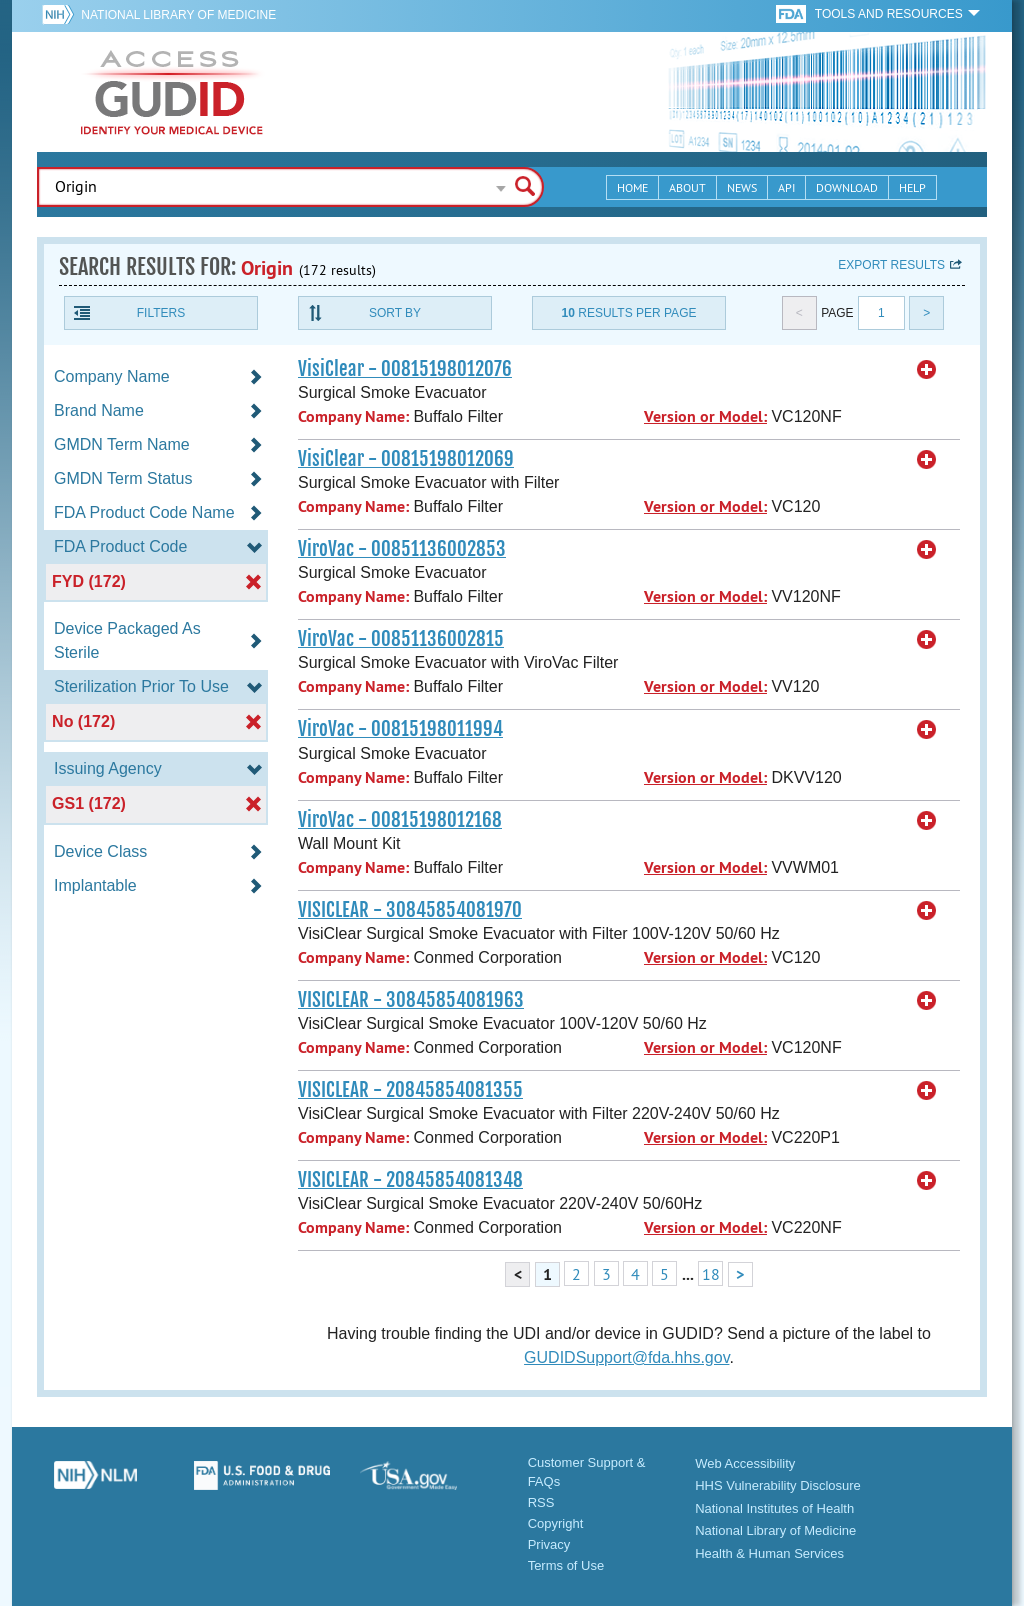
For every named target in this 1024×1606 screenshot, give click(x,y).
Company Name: (353, 416)
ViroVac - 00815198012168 (400, 820)
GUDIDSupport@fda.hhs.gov (626, 1357)
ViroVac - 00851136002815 (401, 639)
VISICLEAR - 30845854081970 (410, 910)
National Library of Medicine (178, 15)
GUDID (172, 92)
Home (632, 187)
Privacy (549, 1544)
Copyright (556, 1523)
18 (711, 1274)
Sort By (395, 313)
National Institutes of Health (774, 1508)
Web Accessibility (745, 1463)
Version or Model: (705, 416)
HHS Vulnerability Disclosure (778, 1485)
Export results (891, 265)
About (687, 187)
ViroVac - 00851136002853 (402, 549)
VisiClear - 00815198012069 (406, 459)
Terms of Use (566, 1565)
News (742, 187)
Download (847, 187)
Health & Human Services (769, 1553)
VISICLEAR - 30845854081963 (411, 1000)
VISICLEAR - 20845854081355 (410, 1090)
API (786, 187)
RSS (541, 1502)
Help (912, 187)
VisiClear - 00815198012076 (405, 369)
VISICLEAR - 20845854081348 (410, 1180)
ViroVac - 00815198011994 (400, 729)
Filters (161, 313)
